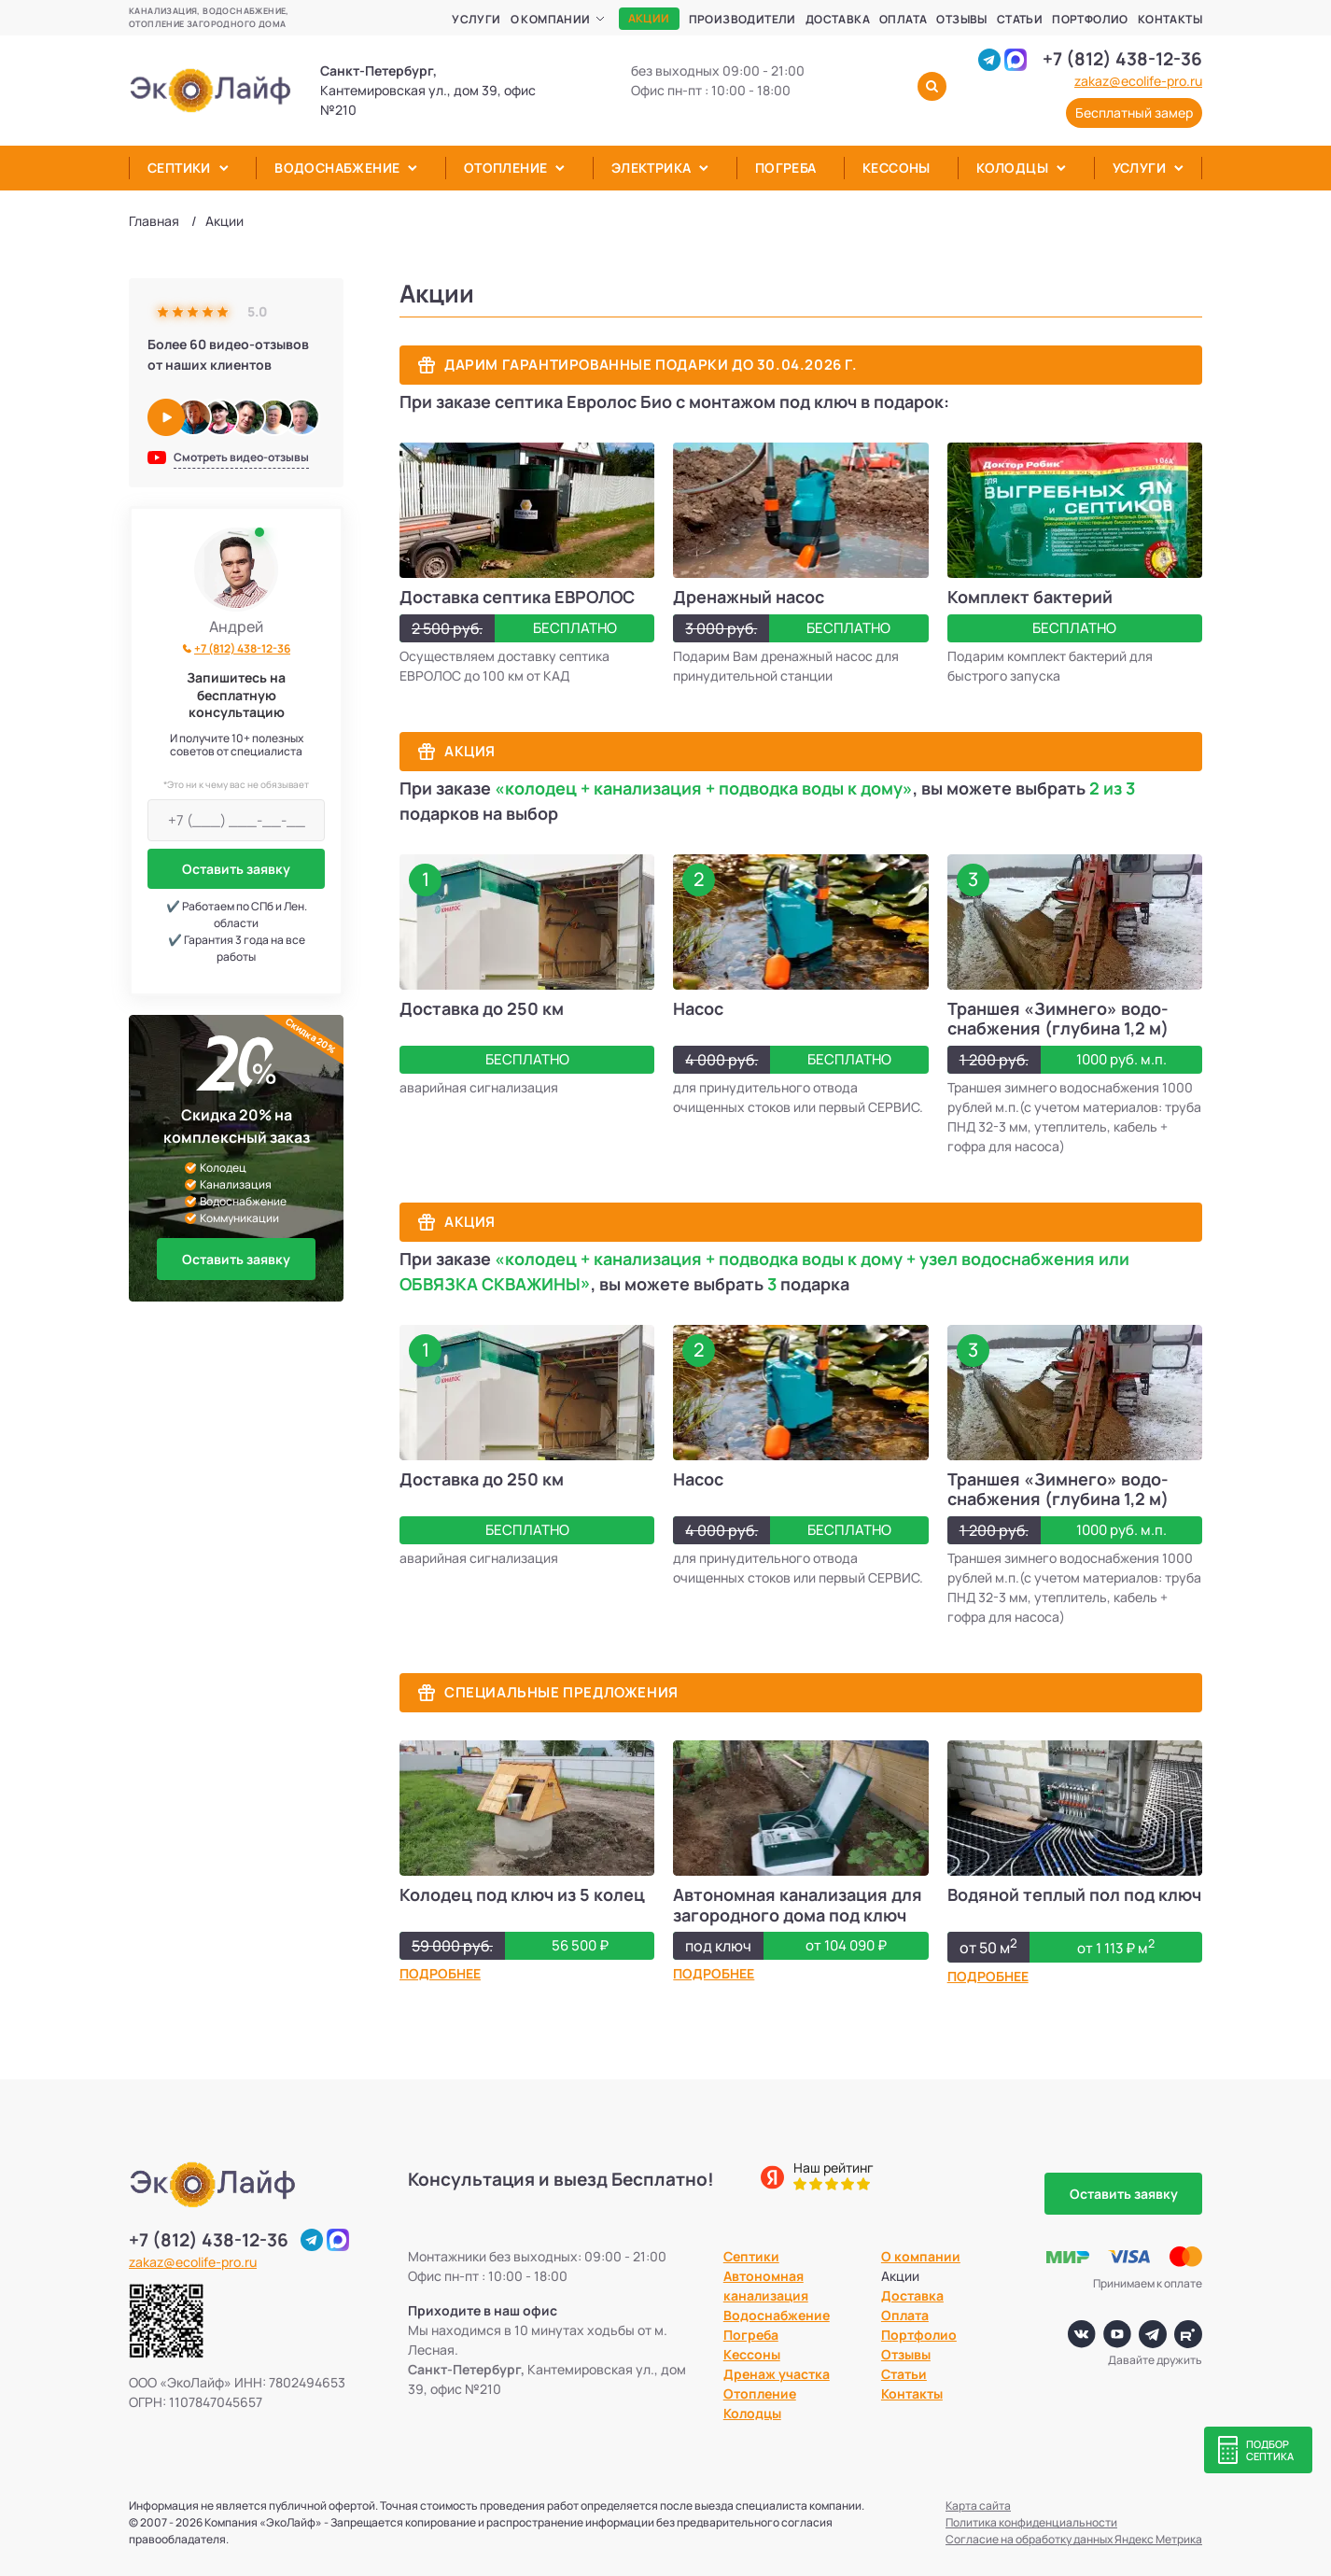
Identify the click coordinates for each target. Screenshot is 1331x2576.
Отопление (506, 167)
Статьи (1020, 19)
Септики (179, 167)
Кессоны (896, 167)
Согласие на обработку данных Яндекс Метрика (1074, 2539)
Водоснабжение (336, 167)
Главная (154, 221)
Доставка (838, 19)
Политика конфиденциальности (1031, 2522)
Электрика (651, 167)
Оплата (903, 19)
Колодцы (1012, 167)
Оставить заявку (236, 869)
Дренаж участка (776, 2374)
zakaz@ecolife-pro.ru (1138, 81)
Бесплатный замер (1134, 112)
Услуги (476, 19)
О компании (551, 19)
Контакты (1170, 19)
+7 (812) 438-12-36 (1122, 59)
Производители (742, 19)
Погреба (786, 167)
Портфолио (1090, 19)
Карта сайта (978, 2505)
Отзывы (961, 19)
